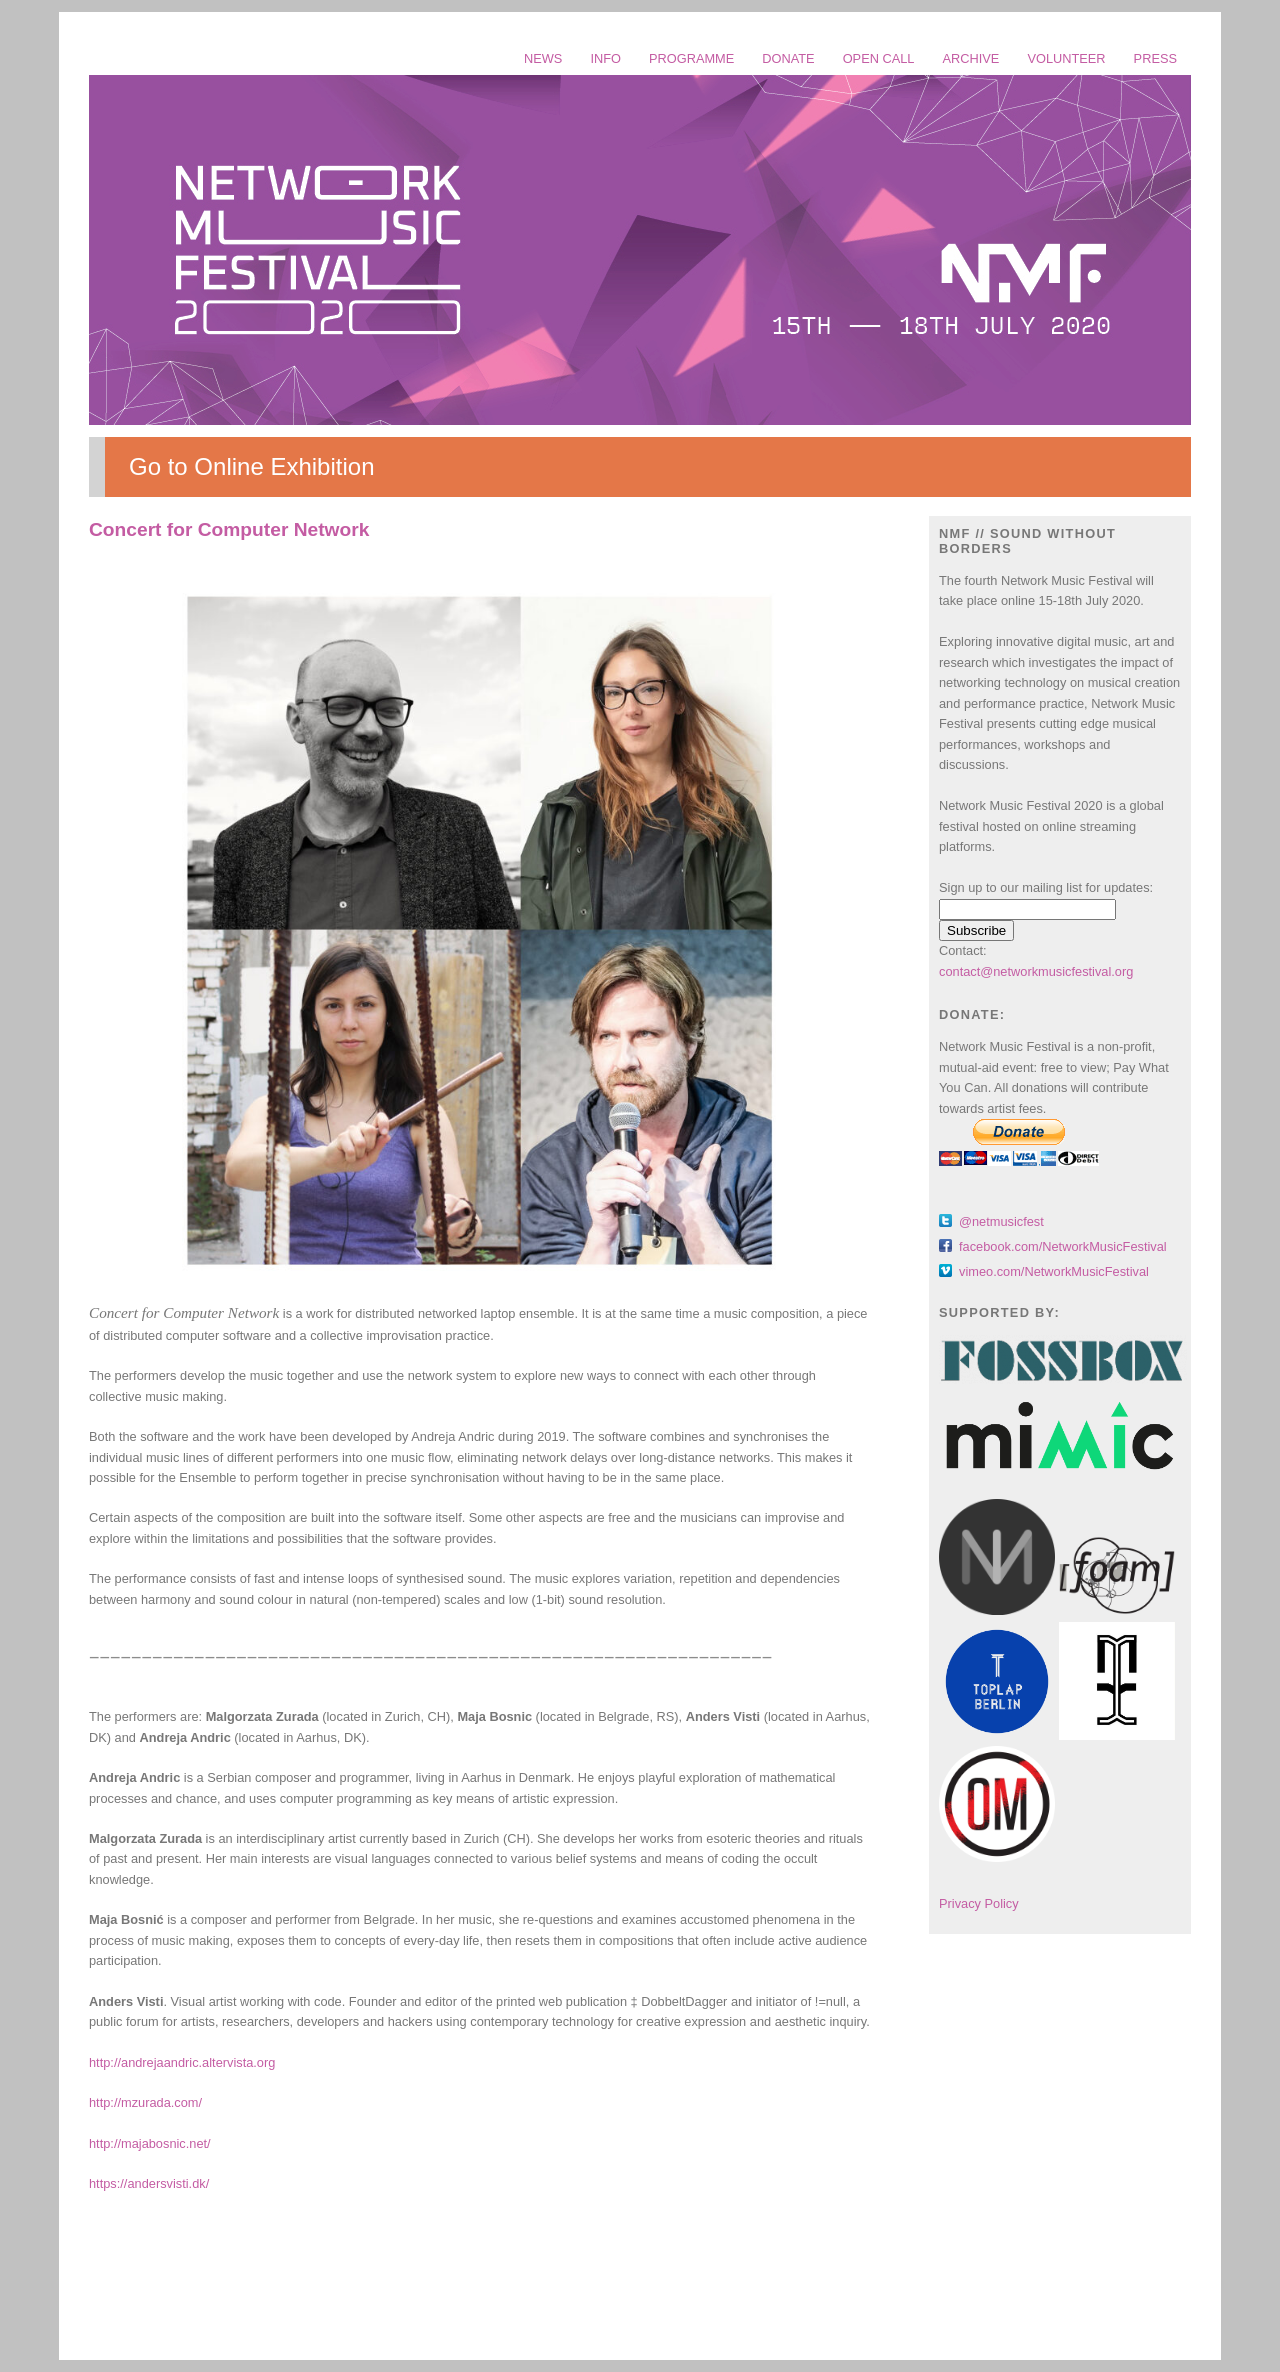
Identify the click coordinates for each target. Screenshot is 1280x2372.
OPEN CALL (879, 58)
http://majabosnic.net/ (150, 2143)
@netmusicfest (1001, 1221)
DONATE (788, 58)
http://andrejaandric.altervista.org (182, 2062)
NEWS (543, 58)
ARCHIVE (971, 58)
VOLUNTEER (1066, 58)
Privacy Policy (979, 1903)
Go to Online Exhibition (251, 466)
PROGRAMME (691, 58)
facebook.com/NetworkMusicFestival (1063, 1246)
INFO (605, 58)
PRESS (1155, 58)
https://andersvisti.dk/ (149, 2183)
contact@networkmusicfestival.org (1036, 971)
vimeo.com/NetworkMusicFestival (1054, 1271)
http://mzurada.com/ (145, 2102)
